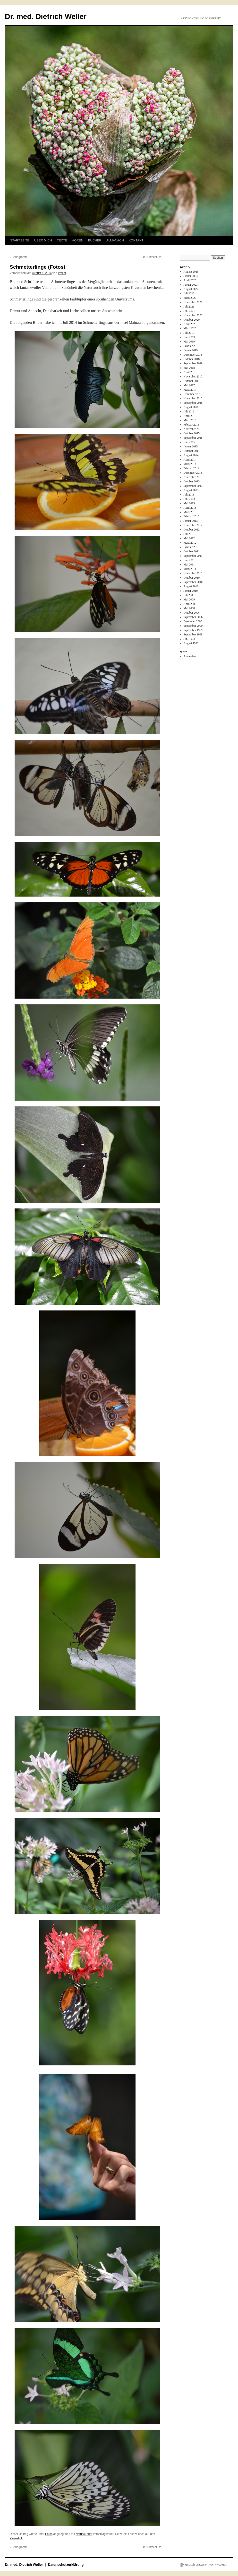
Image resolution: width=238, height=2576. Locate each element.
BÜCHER (95, 240)
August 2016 (191, 407)
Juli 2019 (189, 332)
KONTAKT (136, 240)
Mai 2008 (189, 608)
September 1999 (193, 630)
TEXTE (62, 240)
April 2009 (190, 604)
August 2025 (191, 271)
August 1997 (191, 643)
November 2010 (193, 573)
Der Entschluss (153, 257)
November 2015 (193, 429)
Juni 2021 (189, 311)
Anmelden (190, 656)
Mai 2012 (189, 538)
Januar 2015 (191, 446)
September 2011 (193, 555)
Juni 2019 (189, 337)
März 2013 (190, 512)
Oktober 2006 (192, 612)
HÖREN (77, 240)
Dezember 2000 (193, 621)
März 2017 (190, 389)
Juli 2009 (189, 595)
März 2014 (190, 464)
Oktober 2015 (192, 433)
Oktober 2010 (192, 577)
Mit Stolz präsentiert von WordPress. (206, 2564)
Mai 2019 (189, 341)
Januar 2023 (191, 284)
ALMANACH (115, 240)
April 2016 (190, 416)
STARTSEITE (19, 240)
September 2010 (193, 582)
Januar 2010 (191, 590)
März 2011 (190, 569)
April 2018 (190, 372)
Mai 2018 (189, 367)
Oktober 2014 (192, 451)
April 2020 (190, 324)
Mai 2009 (189, 599)
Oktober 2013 (192, 481)
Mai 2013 (189, 503)
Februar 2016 (191, 424)
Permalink (16, 2538)
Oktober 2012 (192, 529)
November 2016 (193, 398)
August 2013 (191, 490)
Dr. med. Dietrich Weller (45, 16)
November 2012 (193, 525)
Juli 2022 (189, 293)
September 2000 (193, 625)
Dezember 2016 (193, 394)
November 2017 (193, 376)
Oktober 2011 (192, 551)
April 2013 (190, 507)
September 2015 (193, 437)
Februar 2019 (191, 346)
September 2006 (193, 617)
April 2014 (190, 459)
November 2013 (193, 477)
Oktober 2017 (192, 381)
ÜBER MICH (43, 240)
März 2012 (190, 542)
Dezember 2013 (193, 472)
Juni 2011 (189, 560)
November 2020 (193, 315)
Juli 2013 (189, 494)
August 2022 (191, 289)
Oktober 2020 (192, 319)
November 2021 (193, 302)
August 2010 (191, 586)
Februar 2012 (191, 547)
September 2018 (193, 363)
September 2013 (193, 486)
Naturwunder (84, 2534)
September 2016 (193, 402)
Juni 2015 (189, 442)
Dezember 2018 (193, 354)
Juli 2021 (189, 306)
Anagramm (18, 257)
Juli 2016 (189, 411)
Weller (62, 273)
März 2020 (190, 328)
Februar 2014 (191, 468)
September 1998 (193, 634)
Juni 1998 (189, 639)
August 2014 (191, 455)
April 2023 (190, 280)
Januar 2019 (191, 350)
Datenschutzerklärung (66, 2565)
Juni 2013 (189, 499)
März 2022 (190, 298)
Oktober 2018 (192, 359)
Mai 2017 (189, 385)
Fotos (48, 2534)
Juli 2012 (189, 534)
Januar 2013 (191, 520)
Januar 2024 (191, 276)
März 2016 (190, 420)
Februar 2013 (191, 516)
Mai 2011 (189, 564)
